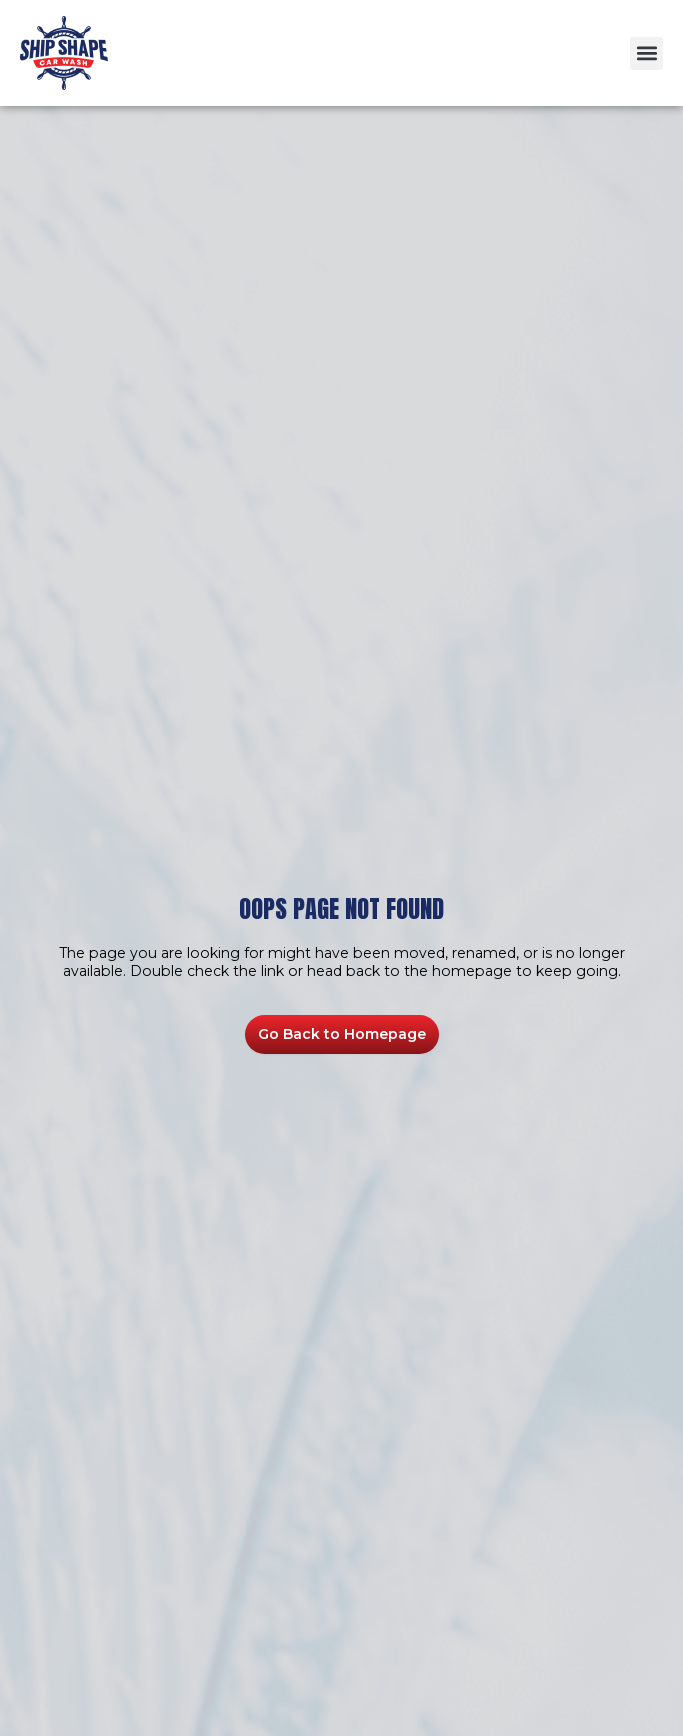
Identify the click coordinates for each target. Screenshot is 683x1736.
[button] (646, 53)
